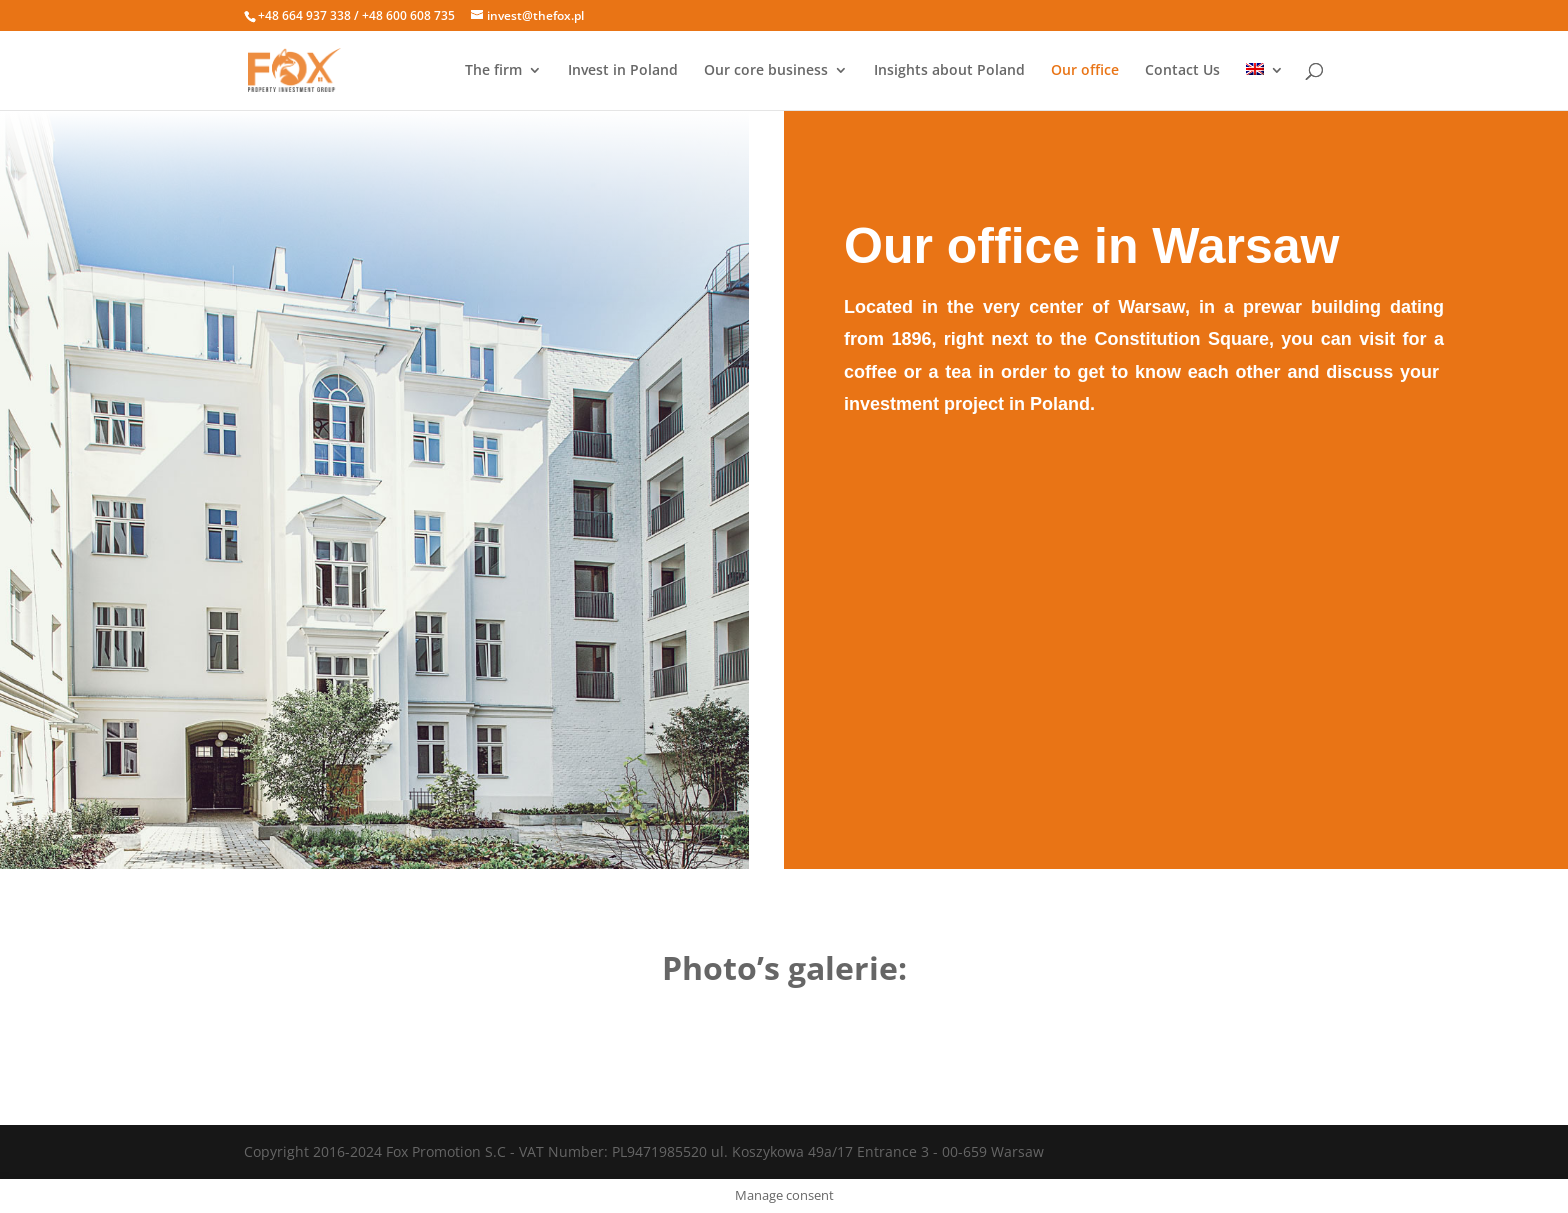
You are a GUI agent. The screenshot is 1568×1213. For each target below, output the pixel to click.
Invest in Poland (623, 71)
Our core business (766, 71)
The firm (493, 71)
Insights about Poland (949, 71)
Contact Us (1182, 71)
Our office (1085, 71)
